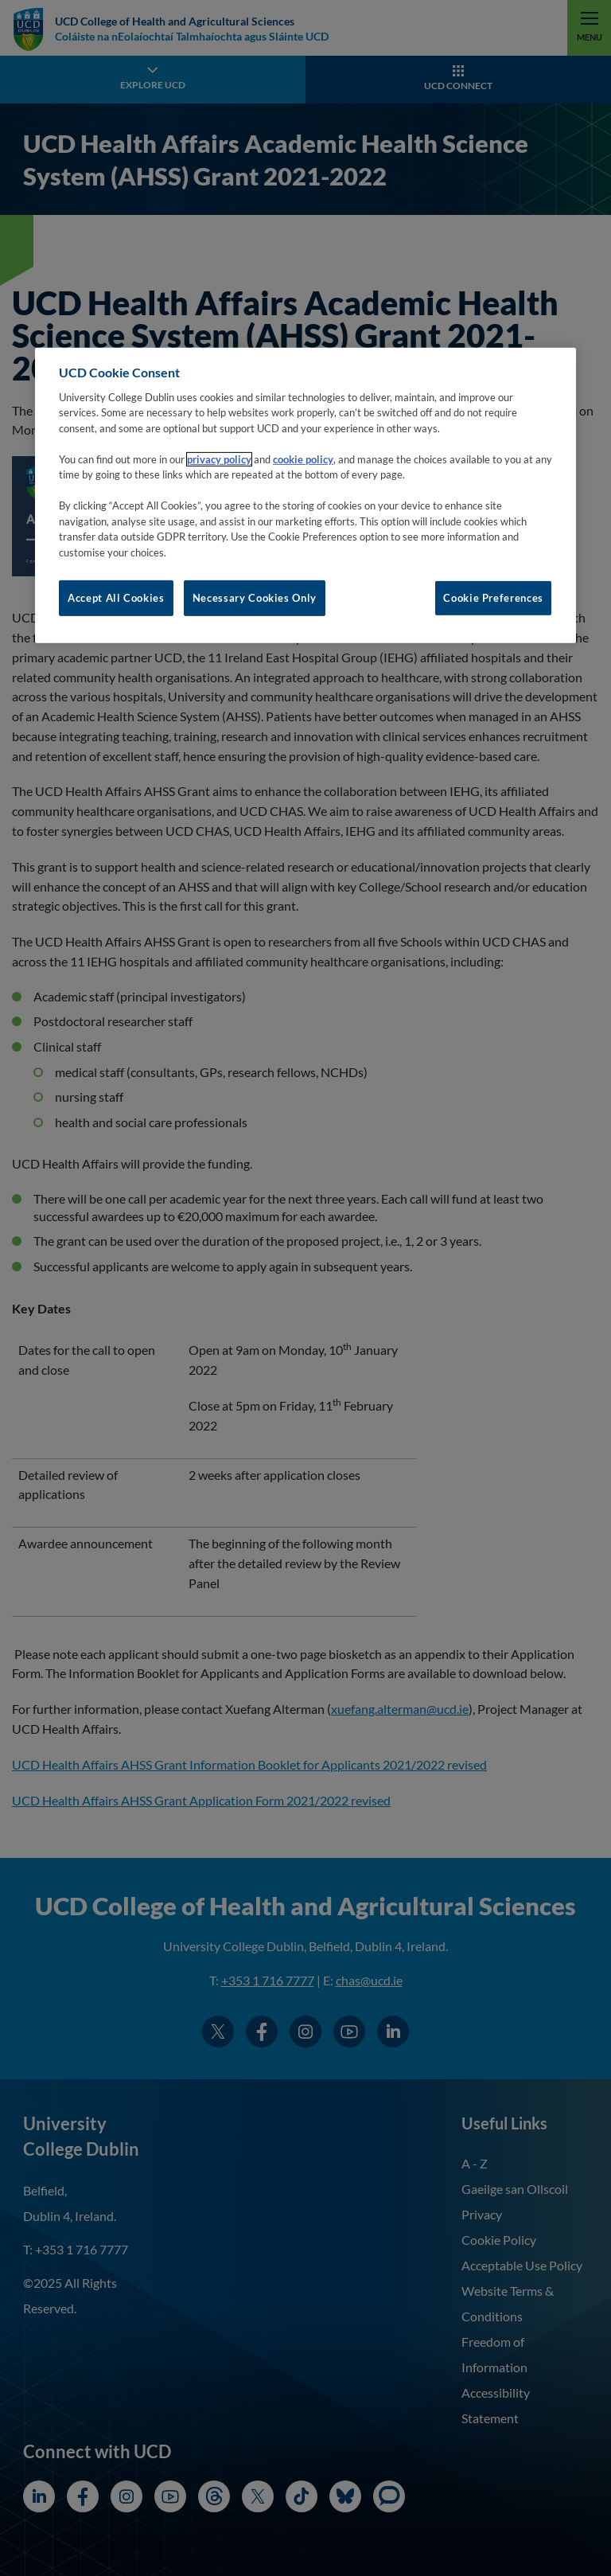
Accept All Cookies (116, 597)
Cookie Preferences (493, 597)
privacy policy (219, 459)
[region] (305, 495)
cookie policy (303, 459)
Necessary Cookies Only (255, 597)
